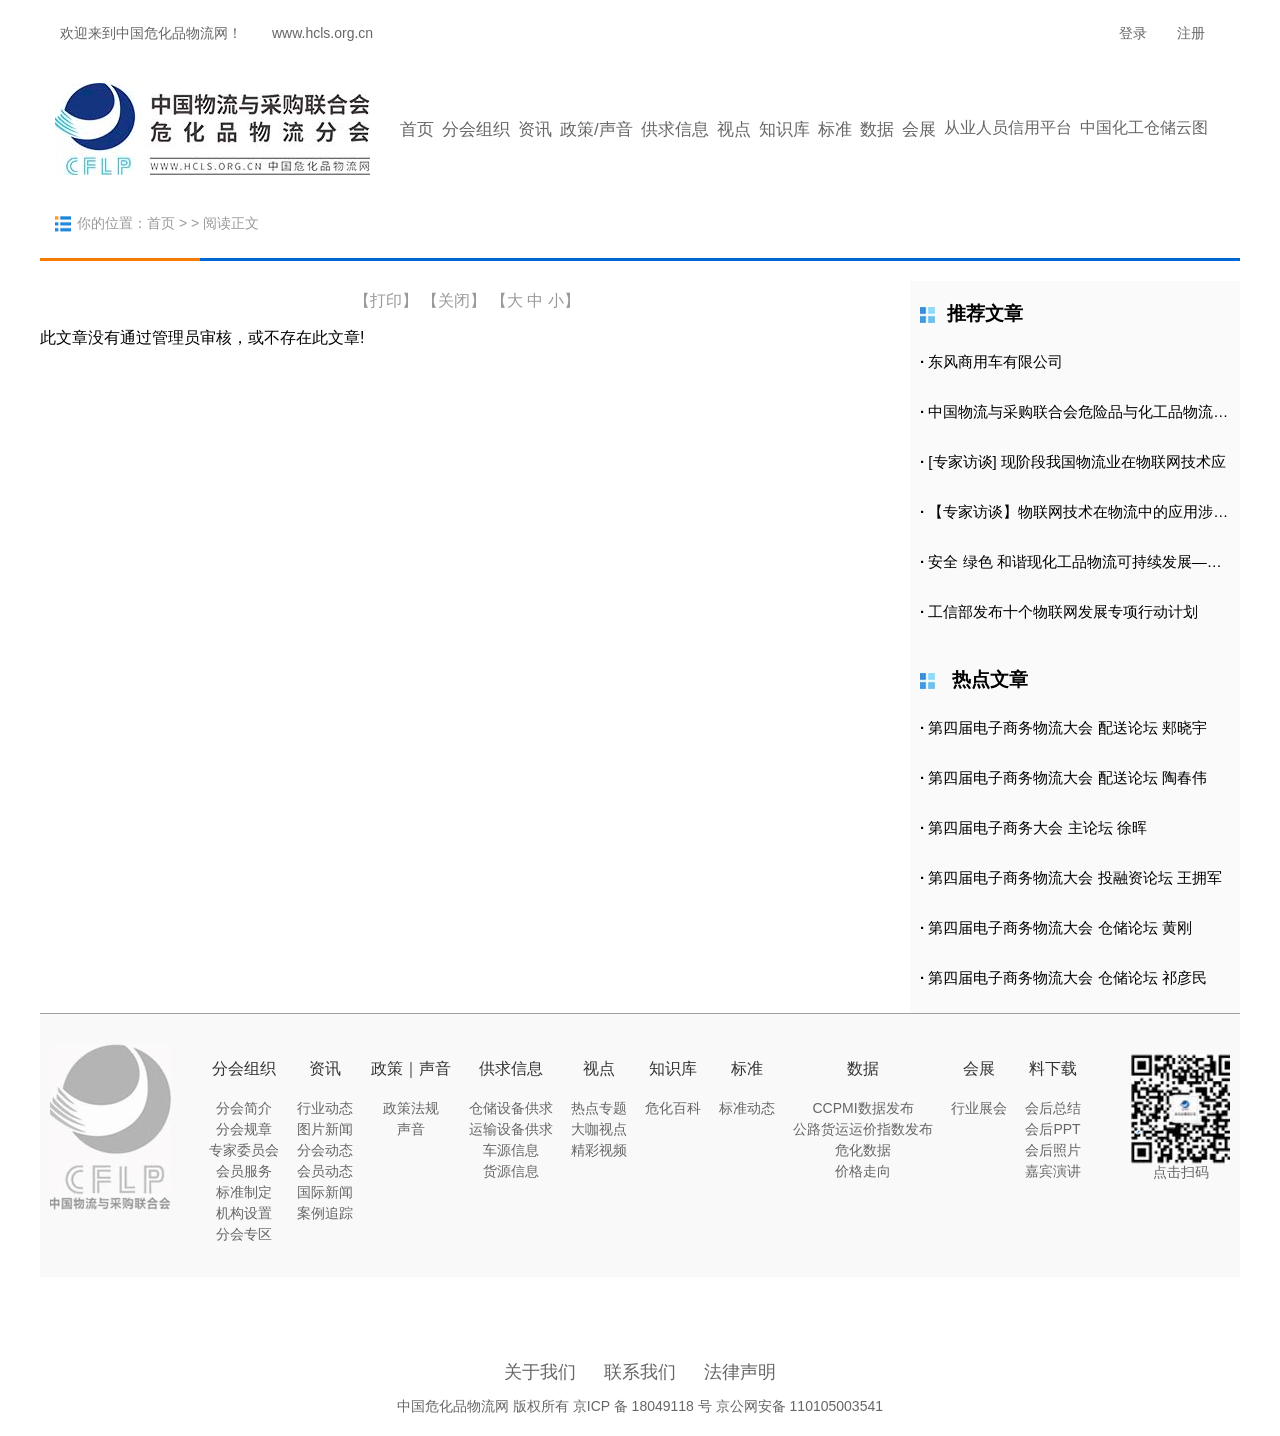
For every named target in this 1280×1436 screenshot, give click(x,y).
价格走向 (863, 1171)
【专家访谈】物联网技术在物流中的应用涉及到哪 (1093, 511)
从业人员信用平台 (1008, 127)
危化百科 (673, 1108)
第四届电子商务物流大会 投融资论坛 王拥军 (1074, 877)
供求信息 (675, 129)
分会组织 (476, 129)
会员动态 (325, 1171)
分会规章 (244, 1129)
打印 (386, 300)
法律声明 (740, 1372)
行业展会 (979, 1108)
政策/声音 (596, 129)
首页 (417, 129)
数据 (877, 129)
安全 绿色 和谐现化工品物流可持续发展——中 (1082, 561)
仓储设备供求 (511, 1108)
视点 (734, 129)
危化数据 (863, 1150)
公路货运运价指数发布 (863, 1129)
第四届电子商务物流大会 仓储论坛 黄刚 (1059, 927)
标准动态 (747, 1108)
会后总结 (1053, 1108)
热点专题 (599, 1108)
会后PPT (1052, 1129)
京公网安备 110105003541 (799, 1406)
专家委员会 (244, 1150)
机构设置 (244, 1213)
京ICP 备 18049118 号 (642, 1406)
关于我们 (540, 1372)
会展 (919, 129)
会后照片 (1053, 1150)
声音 (411, 1129)
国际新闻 (325, 1192)
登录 (1133, 33)
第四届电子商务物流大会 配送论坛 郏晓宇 (1067, 727)
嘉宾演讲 (1053, 1171)
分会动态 (325, 1150)
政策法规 (411, 1108)
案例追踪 (325, 1213)
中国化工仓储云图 (1144, 127)
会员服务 (244, 1171)
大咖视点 (599, 1129)
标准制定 (244, 1192)
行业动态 (325, 1108)
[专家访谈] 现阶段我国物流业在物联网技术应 (1077, 461)
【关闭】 (454, 300)
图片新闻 (325, 1129)
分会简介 (244, 1108)
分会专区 (244, 1234)
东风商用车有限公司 (995, 361)
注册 (1191, 33)
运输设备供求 (511, 1129)
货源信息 (511, 1171)
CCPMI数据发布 (862, 1108)
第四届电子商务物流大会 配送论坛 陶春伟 (1067, 777)
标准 (835, 129)
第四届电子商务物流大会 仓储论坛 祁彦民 (1067, 977)
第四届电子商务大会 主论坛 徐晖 (1037, 827)
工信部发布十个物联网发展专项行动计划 (1063, 611)
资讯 (535, 129)
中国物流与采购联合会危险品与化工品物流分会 (1085, 411)
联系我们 (640, 1372)
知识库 (784, 129)
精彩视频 (599, 1150)
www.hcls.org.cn (322, 33)
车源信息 (511, 1150)
